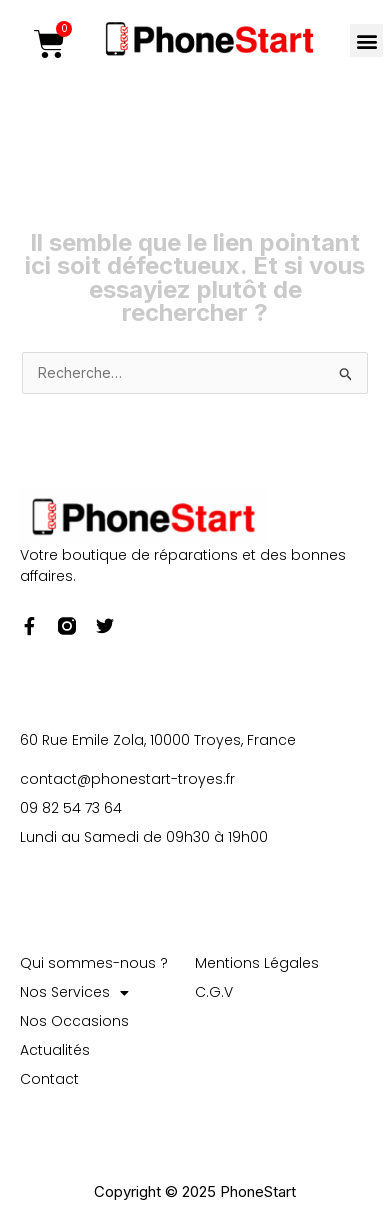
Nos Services (74, 992)
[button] (366, 40)
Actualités (55, 1050)
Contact (49, 1079)
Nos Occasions (74, 1021)
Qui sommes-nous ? (94, 963)
